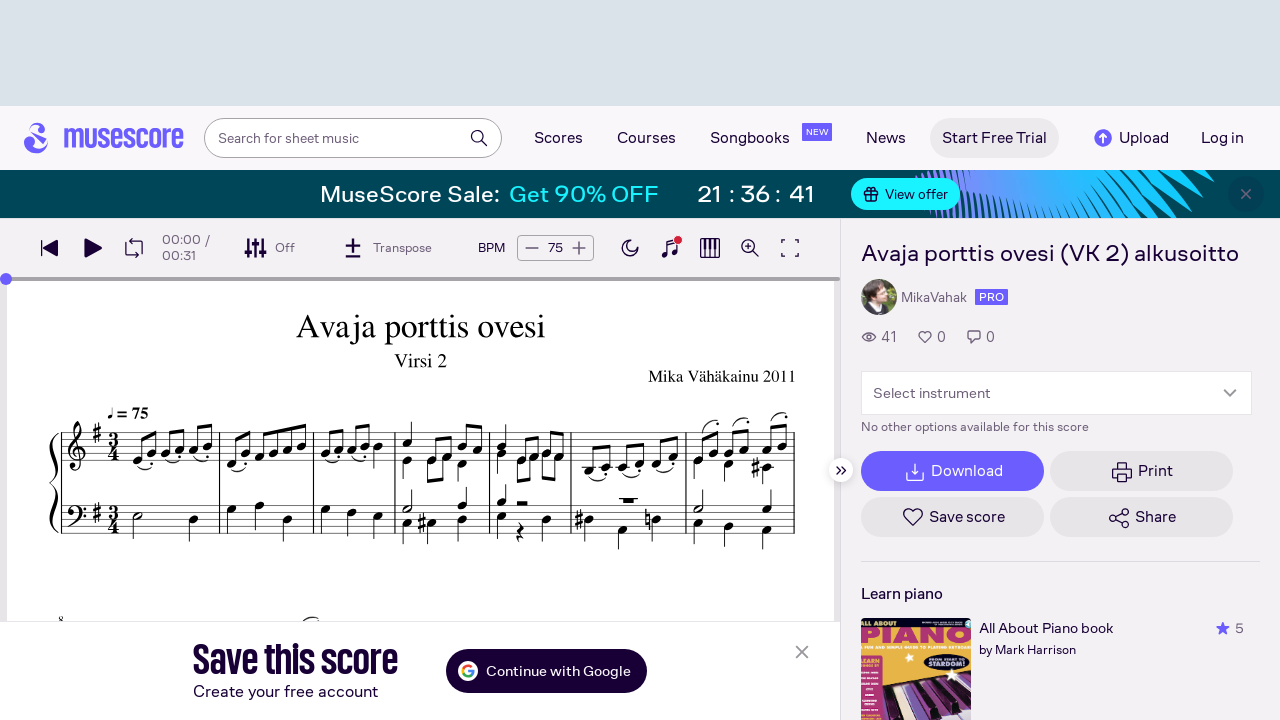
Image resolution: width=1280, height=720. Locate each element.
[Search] (479, 138)
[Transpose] (386, 248)
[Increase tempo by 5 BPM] (579, 248)
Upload (1130, 138)
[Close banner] (1246, 194)
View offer (905, 194)
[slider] (6, 279)
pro (991, 297)
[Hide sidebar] (841, 470)
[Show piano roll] (710, 248)
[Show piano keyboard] (670, 248)
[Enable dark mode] (630, 248)
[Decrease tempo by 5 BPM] (532, 248)
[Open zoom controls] (750, 248)
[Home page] (104, 138)
